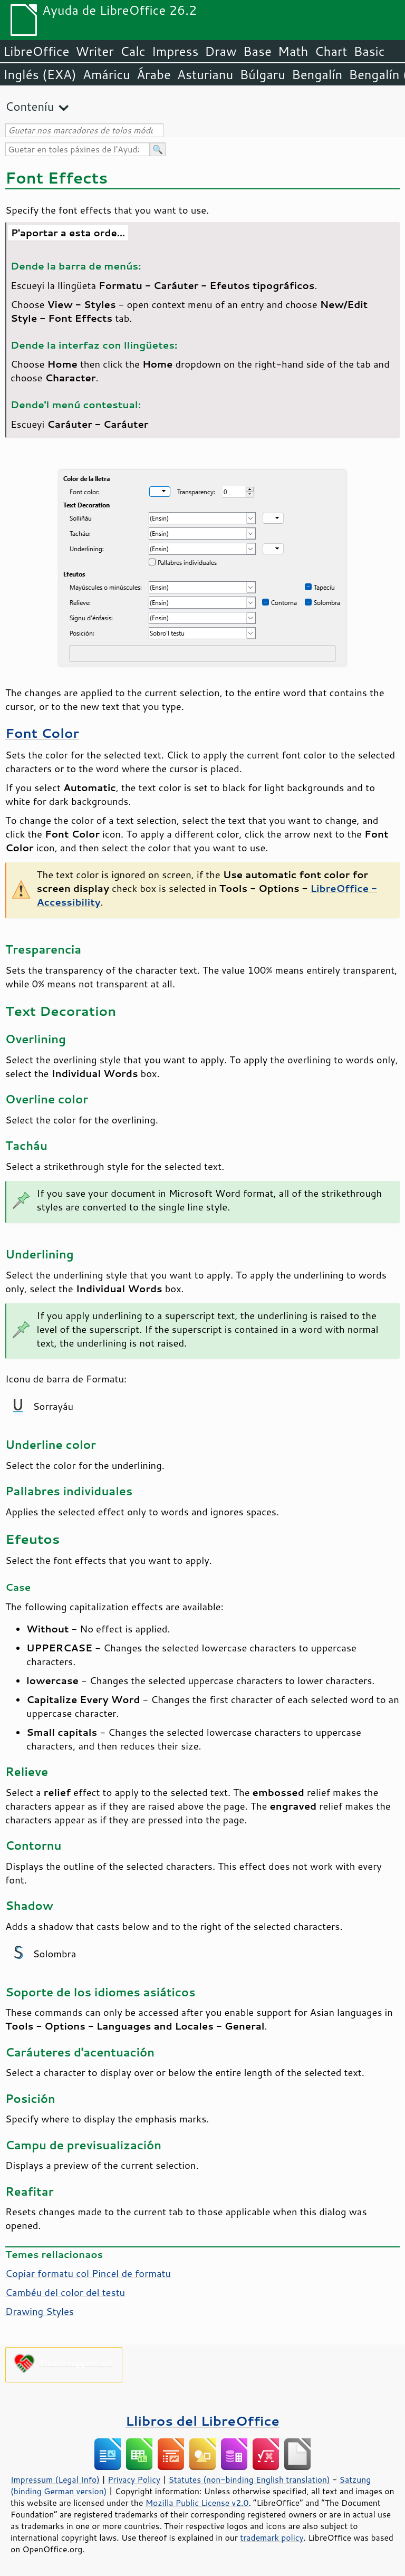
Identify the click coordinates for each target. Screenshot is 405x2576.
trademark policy (271, 2537)
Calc (133, 51)
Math (293, 51)
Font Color (42, 733)
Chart (330, 51)
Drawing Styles (39, 2311)
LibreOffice (36, 51)
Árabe (154, 74)
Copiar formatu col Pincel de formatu (88, 2273)
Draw (220, 51)
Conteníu (29, 106)
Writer (94, 51)
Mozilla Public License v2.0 (197, 2502)
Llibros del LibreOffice (202, 2420)
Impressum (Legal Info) (55, 2479)
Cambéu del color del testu (65, 2292)
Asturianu (205, 74)
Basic (368, 51)
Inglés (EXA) (39, 74)
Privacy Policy (134, 2479)
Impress (175, 51)
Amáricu (106, 74)
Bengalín (317, 74)
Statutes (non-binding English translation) (249, 2479)
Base (257, 51)
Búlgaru (262, 74)
